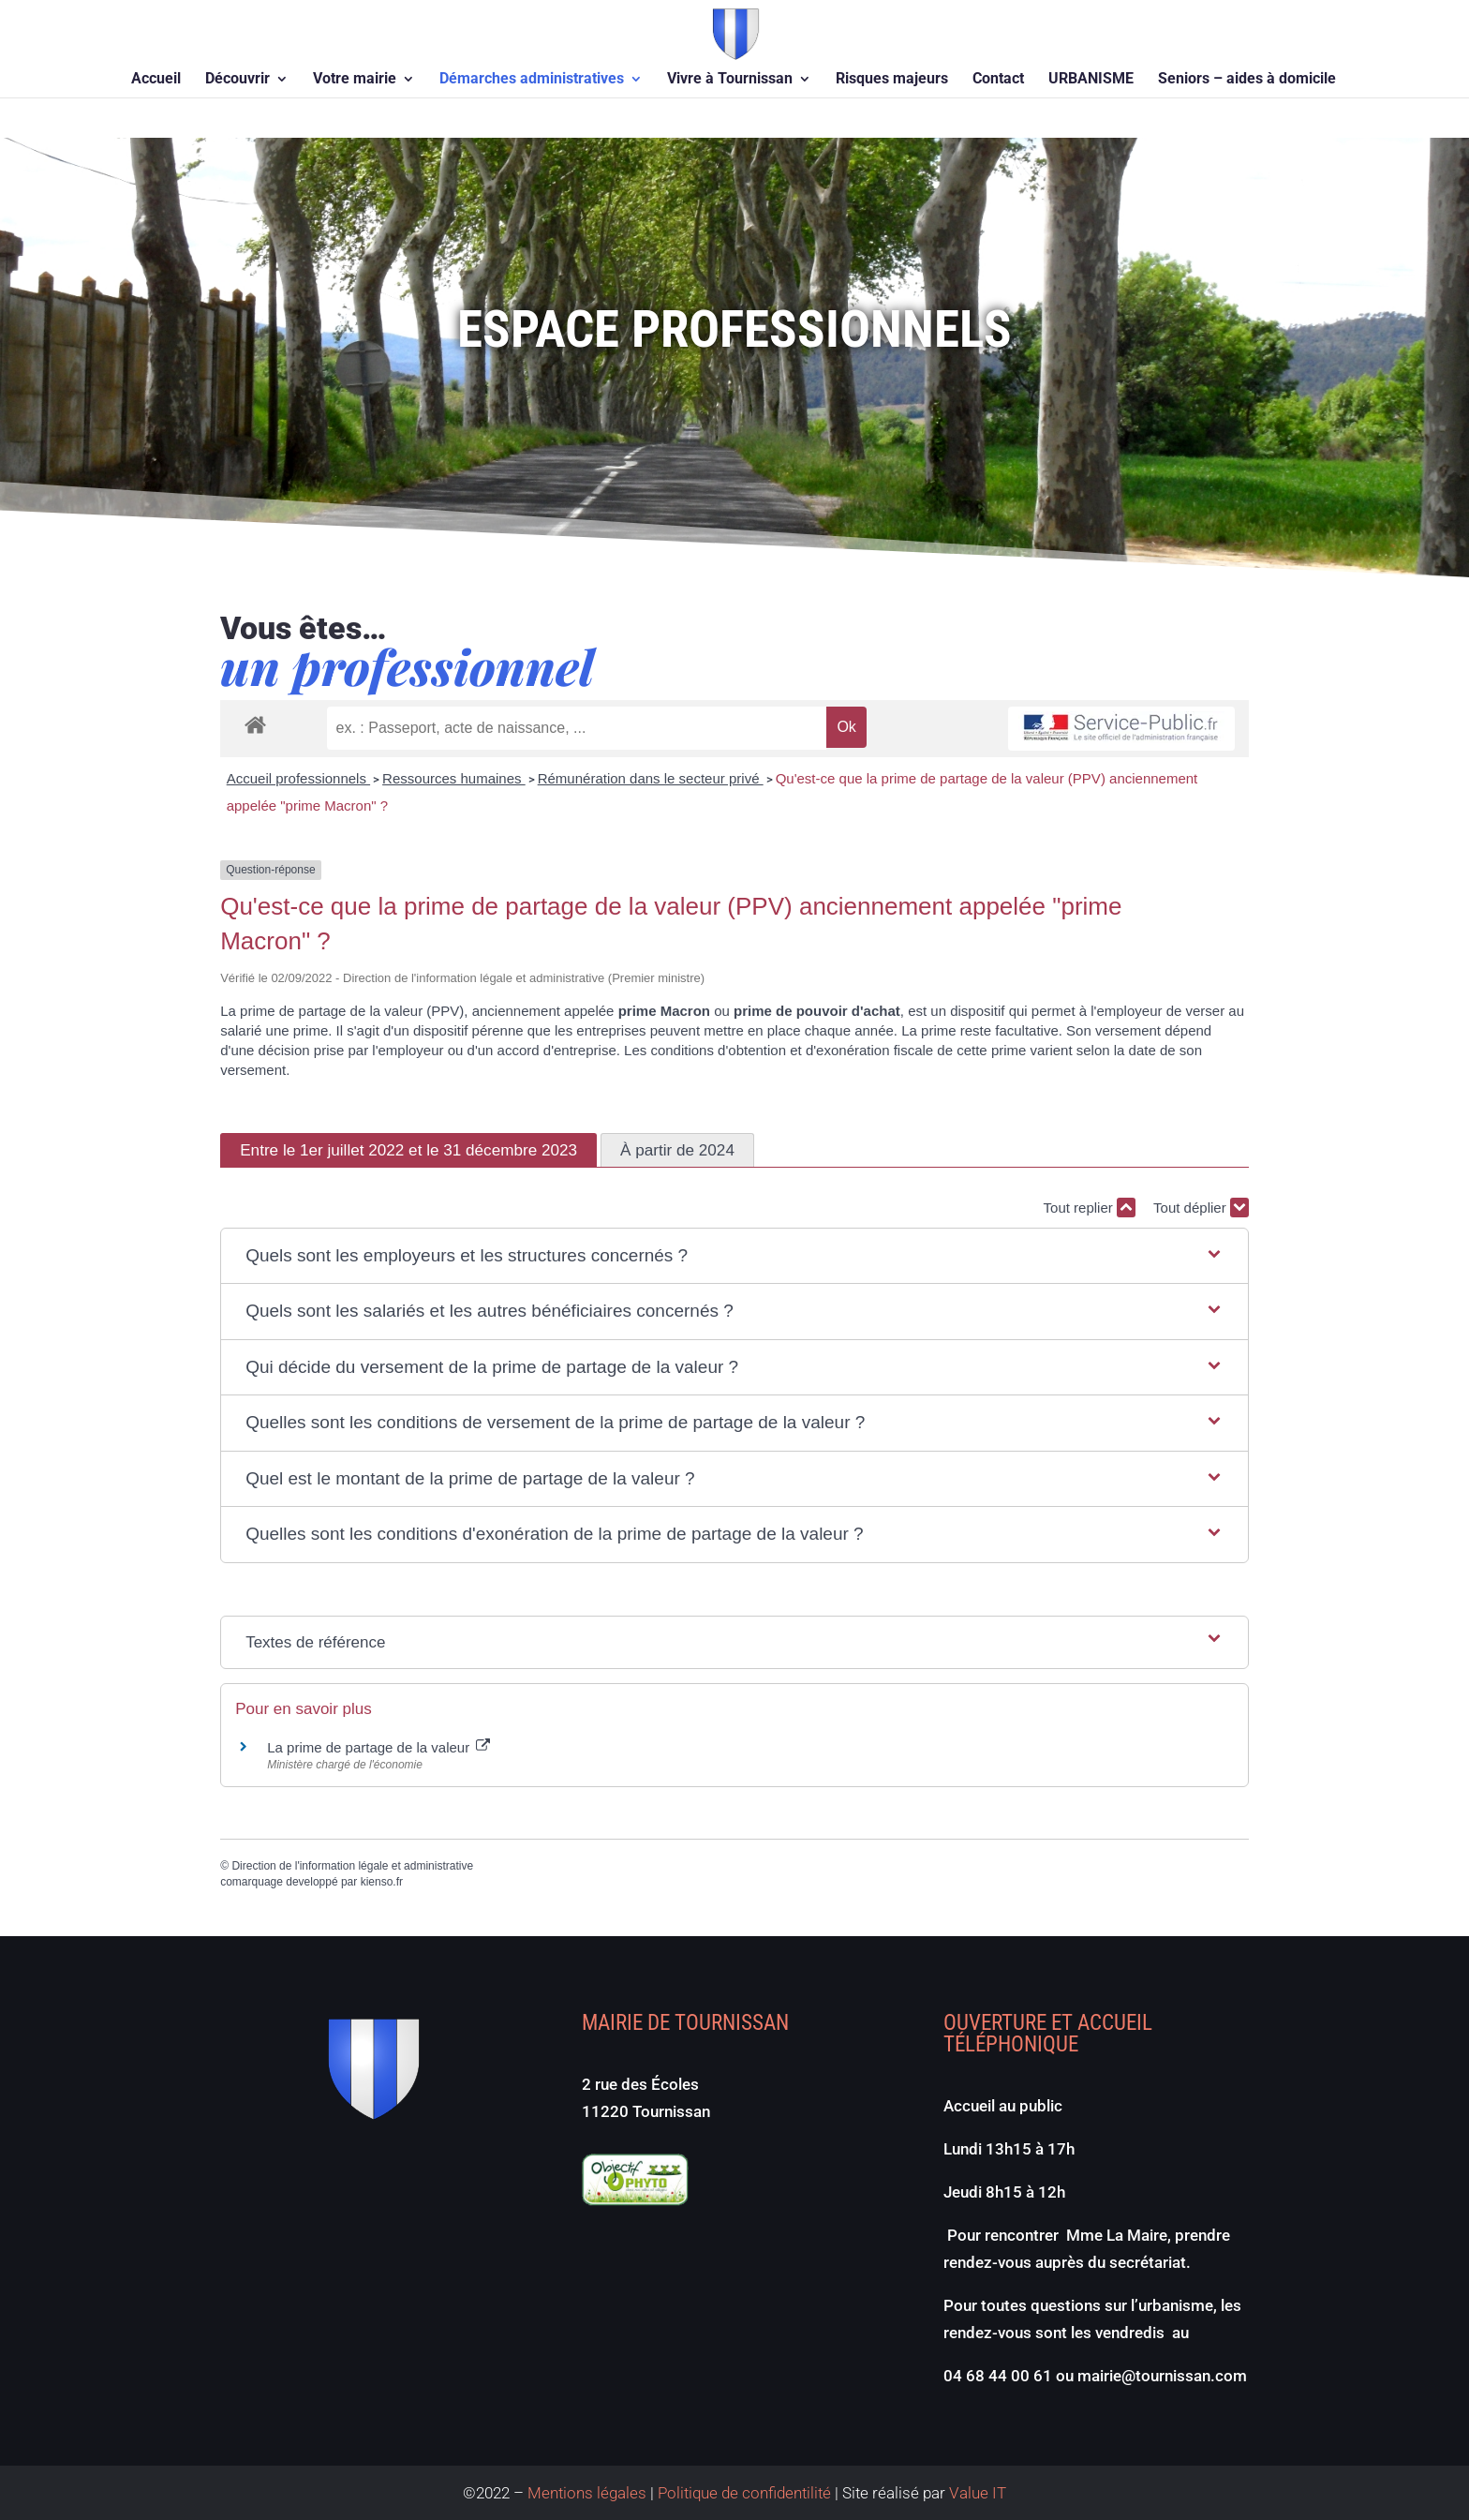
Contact (998, 79)
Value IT (975, 2492)
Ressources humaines (454, 778)
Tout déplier (1201, 1207)
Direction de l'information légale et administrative (352, 1865)
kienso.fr (382, 1881)
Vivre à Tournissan (730, 79)
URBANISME (1091, 79)
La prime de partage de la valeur (378, 1747)
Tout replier (1089, 1207)
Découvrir (237, 79)
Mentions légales (586, 2492)
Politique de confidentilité (744, 2492)
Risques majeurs (892, 79)
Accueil (156, 79)
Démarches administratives (531, 79)
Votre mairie (354, 79)
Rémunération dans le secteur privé (651, 778)
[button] (734, 1256)
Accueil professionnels (298, 778)
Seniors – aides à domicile (1247, 79)
